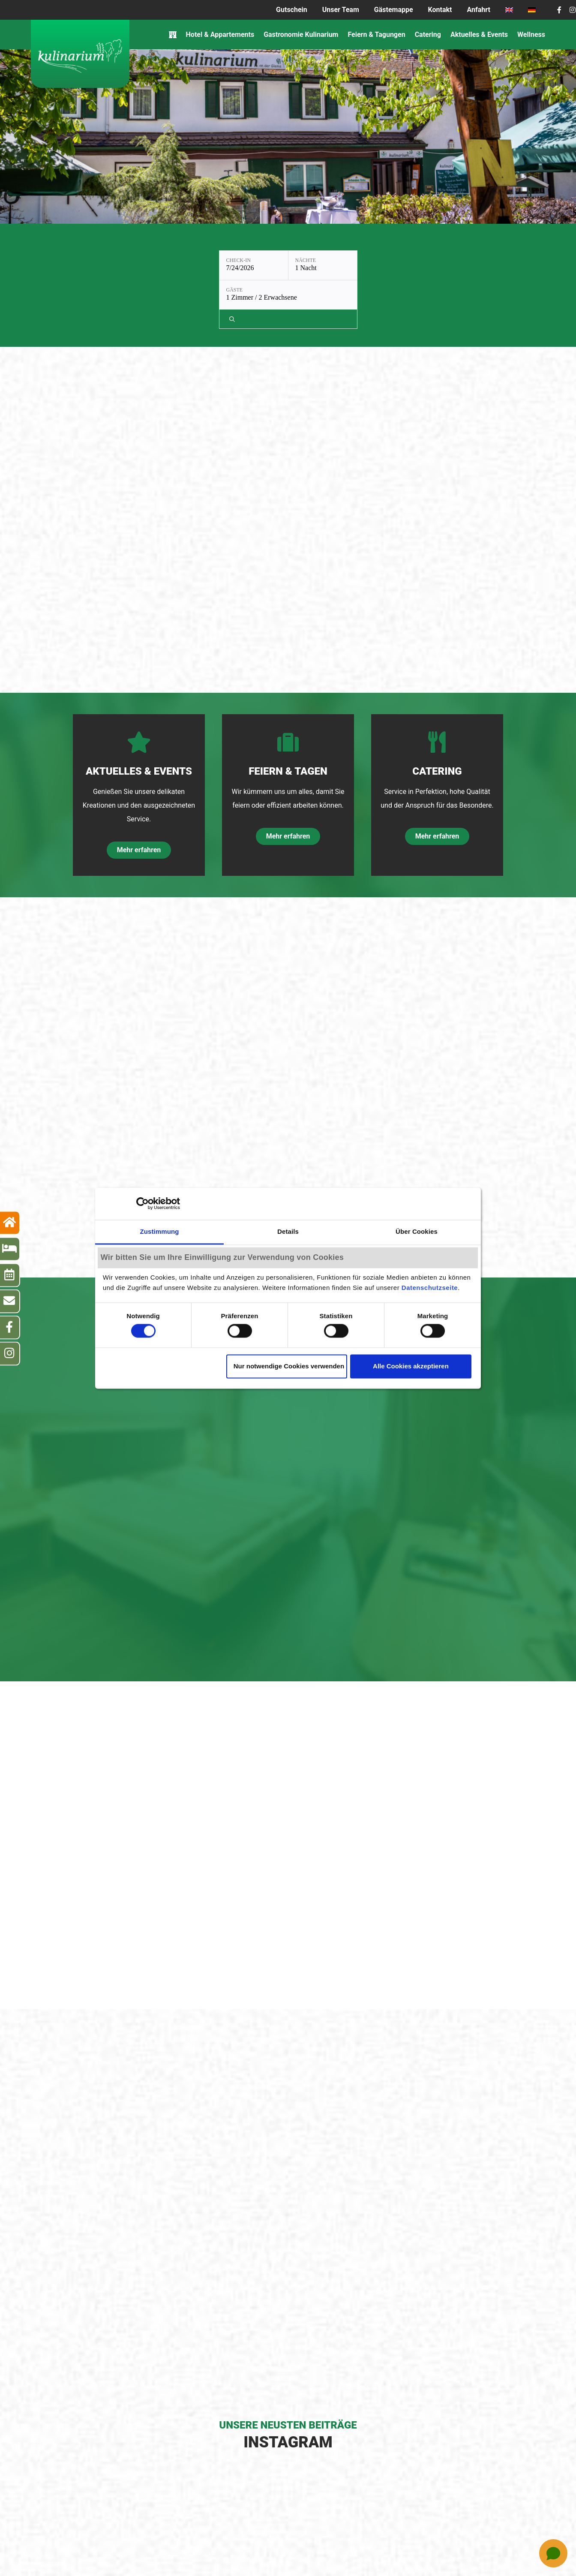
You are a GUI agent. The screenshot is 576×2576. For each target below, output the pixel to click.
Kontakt (440, 10)
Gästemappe (393, 10)
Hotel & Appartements (220, 34)
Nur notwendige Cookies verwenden (289, 1366)
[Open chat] (553, 2553)
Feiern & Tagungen (376, 34)
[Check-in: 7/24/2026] (193, 265)
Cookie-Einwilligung (350, 2550)
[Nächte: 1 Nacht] (262, 265)
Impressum (213, 2550)
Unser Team (340, 10)
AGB (250, 2550)
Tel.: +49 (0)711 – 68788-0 (303, 2532)
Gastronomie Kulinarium (301, 34)
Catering (428, 34)
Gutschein (291, 10)
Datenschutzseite (430, 1287)
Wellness (531, 34)
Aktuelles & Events (479, 34)
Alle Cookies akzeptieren (411, 1366)
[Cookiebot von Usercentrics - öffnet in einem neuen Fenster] (142, 1203)
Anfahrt (478, 10)
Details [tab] (288, 1231)
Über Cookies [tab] (417, 1231)
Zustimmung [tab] (159, 1231)
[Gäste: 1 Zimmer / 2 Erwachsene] (339, 265)
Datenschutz (289, 2550)
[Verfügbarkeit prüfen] (399, 265)
